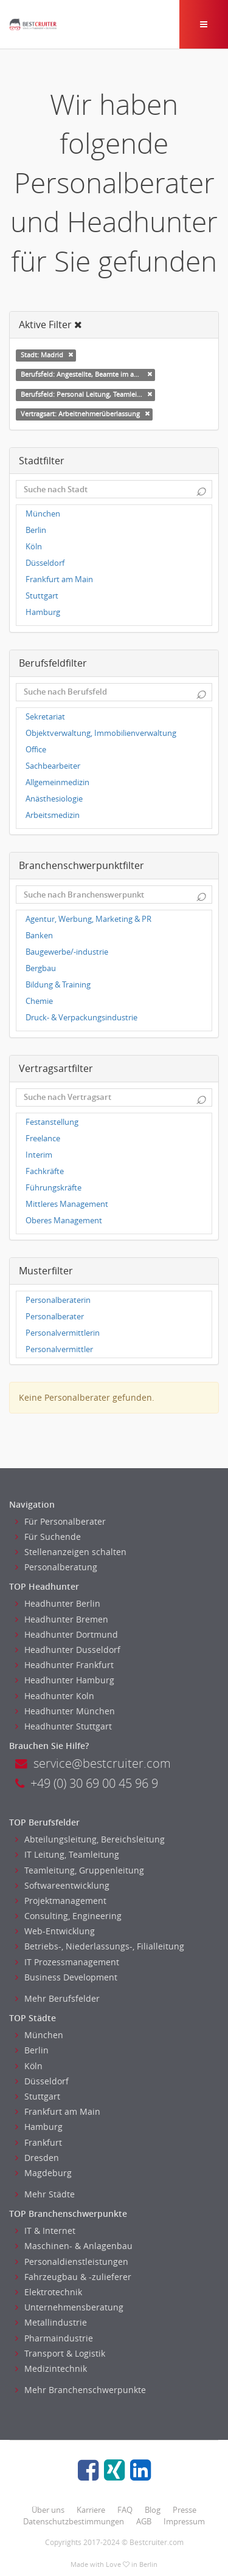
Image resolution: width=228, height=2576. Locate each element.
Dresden (37, 2157)
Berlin (36, 530)
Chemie (39, 1001)
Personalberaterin (58, 1300)
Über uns (48, 2509)
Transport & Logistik (60, 2353)
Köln (34, 546)
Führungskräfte (53, 1188)
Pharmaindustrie (54, 2338)
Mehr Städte (45, 2194)
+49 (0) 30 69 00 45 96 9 (86, 1783)
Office (36, 749)
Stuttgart (42, 596)
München (43, 514)
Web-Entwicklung (55, 1931)
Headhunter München (65, 1711)
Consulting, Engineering (68, 1916)
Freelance (43, 1138)
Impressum (184, 2521)
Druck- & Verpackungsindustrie (81, 1017)
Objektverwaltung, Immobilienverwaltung (101, 733)
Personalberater (55, 1316)
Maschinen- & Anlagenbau (74, 2245)
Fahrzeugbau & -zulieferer (73, 2276)
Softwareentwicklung (62, 1885)
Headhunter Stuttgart (63, 1726)
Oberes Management (64, 1220)
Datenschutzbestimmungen (73, 2521)
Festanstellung (52, 1122)
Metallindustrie (51, 2322)
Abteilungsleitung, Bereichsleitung (90, 1839)
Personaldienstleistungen (71, 2261)
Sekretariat (45, 717)
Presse (184, 2509)
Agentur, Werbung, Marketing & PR (88, 919)
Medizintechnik (51, 2368)
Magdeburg (43, 2173)
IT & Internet (45, 2230)
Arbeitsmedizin (53, 815)
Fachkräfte (45, 1171)
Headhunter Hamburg (64, 1680)
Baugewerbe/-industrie (67, 952)
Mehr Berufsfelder (57, 1998)
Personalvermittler (59, 1349)
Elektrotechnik (48, 2292)
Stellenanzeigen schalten (70, 1552)
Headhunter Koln (54, 1696)
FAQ (125, 2509)
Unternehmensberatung (69, 2307)
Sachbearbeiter (53, 766)
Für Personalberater (60, 1521)
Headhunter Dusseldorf (67, 1649)
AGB (143, 2521)
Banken (39, 935)
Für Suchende (48, 1536)
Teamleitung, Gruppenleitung (79, 1870)
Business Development (66, 1977)
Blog (153, 2509)
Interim (39, 1155)
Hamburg (43, 612)
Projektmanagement (60, 1900)
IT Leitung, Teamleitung (67, 1854)
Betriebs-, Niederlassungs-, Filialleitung (99, 1946)
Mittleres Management (67, 1204)
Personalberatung (56, 1567)
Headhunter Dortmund (66, 1634)
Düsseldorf (45, 563)
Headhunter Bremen (61, 1619)
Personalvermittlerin (63, 1333)
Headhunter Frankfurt (64, 1665)
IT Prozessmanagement (67, 1962)
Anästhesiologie (54, 799)
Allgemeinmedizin (57, 782)
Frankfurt (38, 2142)
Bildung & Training (58, 985)
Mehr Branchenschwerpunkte (80, 2390)
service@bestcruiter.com (93, 1763)
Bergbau (41, 968)
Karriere (91, 2509)
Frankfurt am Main (59, 579)
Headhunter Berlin (57, 1603)
